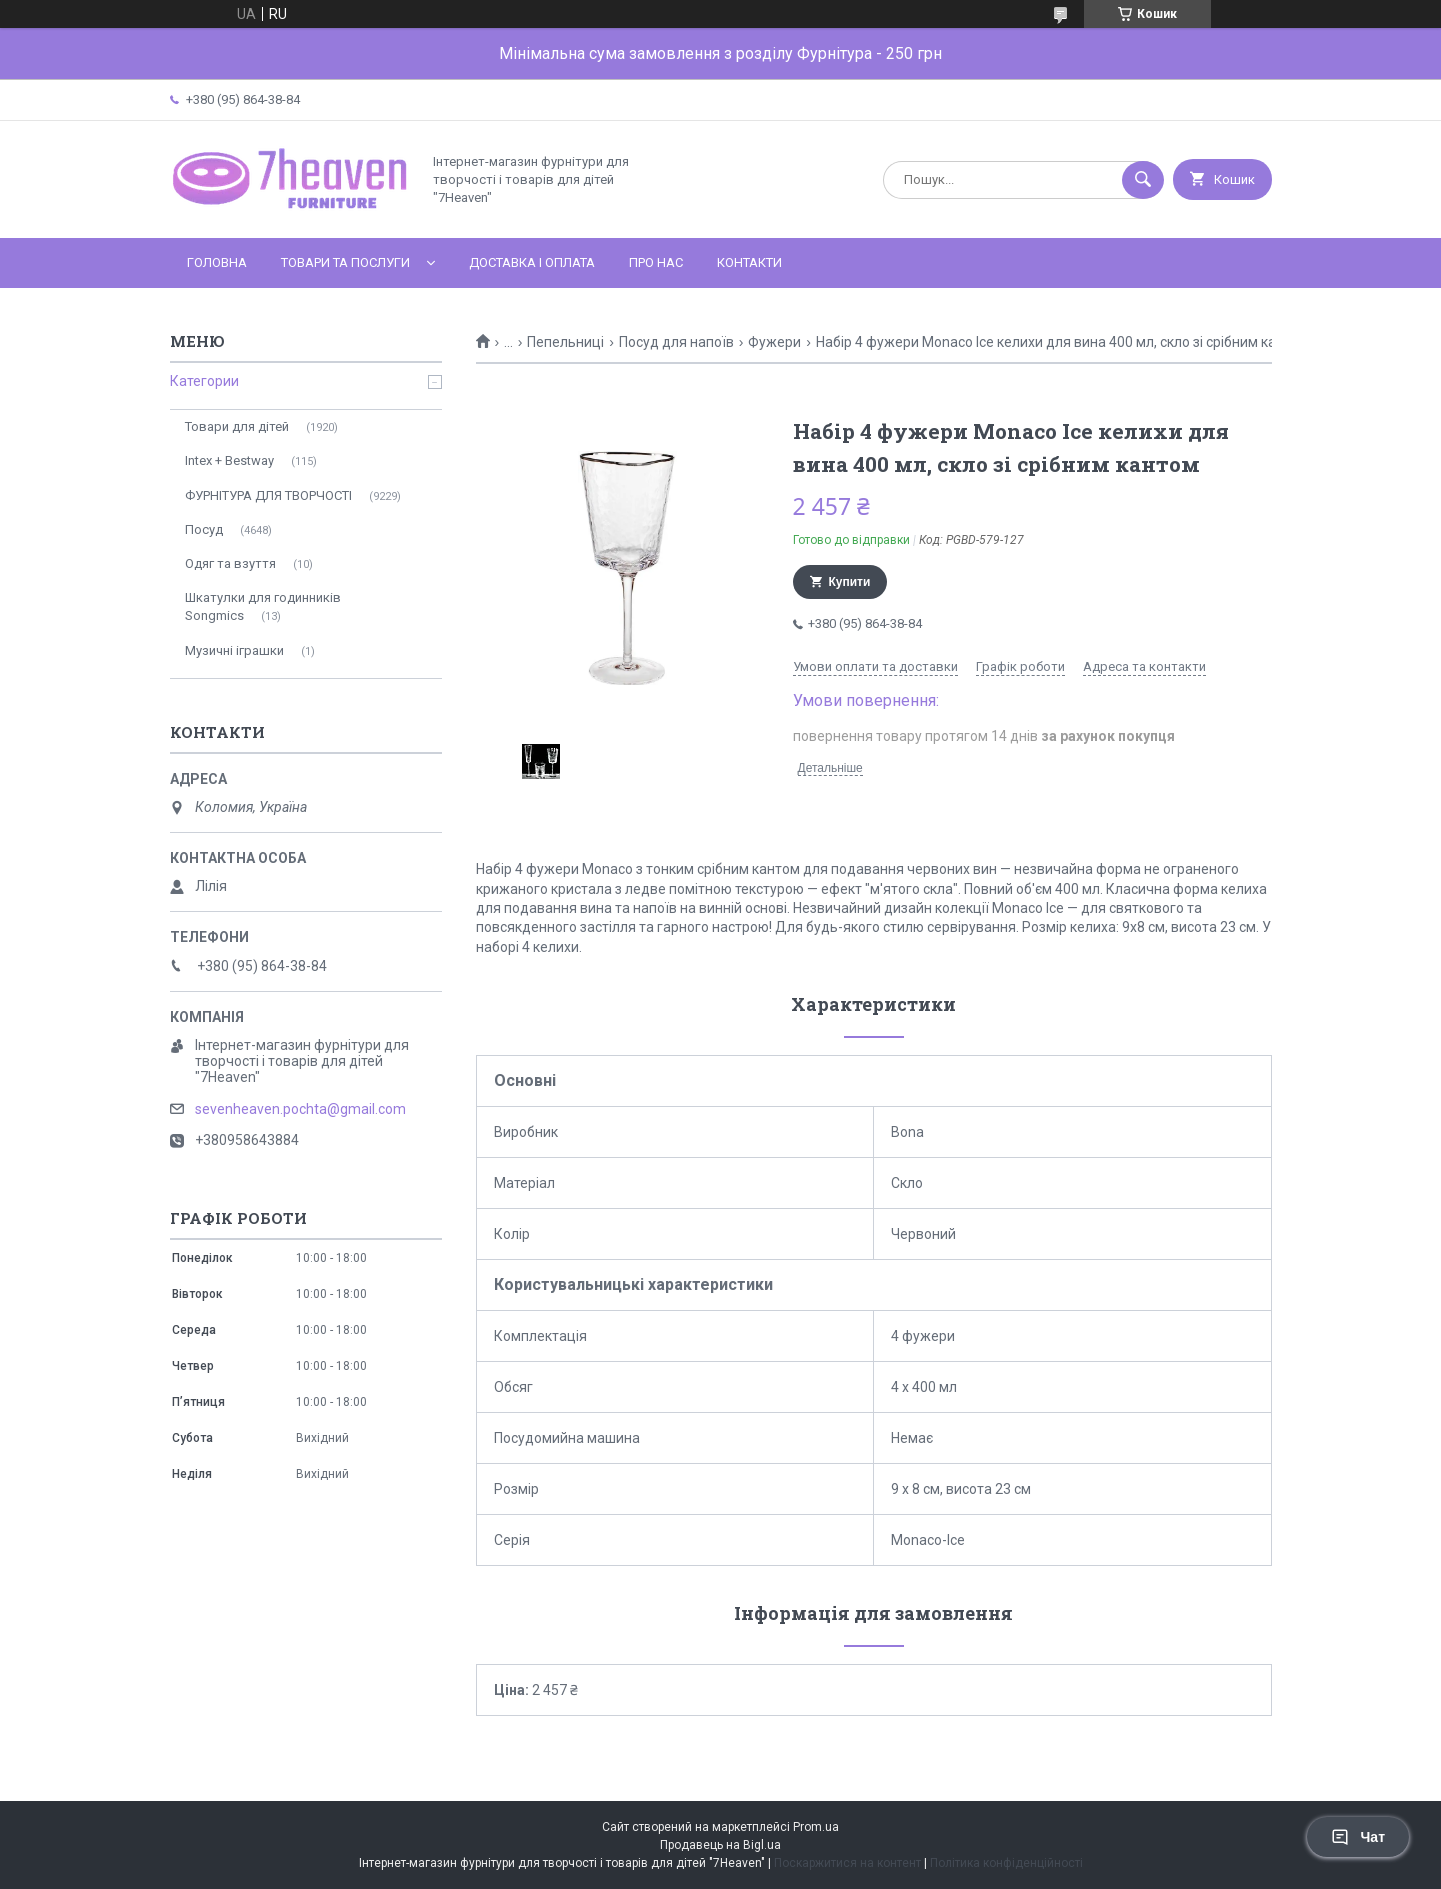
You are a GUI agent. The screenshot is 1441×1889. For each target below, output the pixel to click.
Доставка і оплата (532, 262)
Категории (204, 381)
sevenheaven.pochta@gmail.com (300, 1109)
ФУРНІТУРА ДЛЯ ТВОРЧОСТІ (268, 495)
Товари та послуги (345, 262)
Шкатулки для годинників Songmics (263, 606)
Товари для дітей (237, 426)
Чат (1358, 1837)
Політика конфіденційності (1006, 1863)
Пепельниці (565, 342)
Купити (850, 582)
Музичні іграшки (234, 650)
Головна (217, 262)
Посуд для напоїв (676, 342)
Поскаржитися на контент (847, 1863)
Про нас (656, 262)
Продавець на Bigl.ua (720, 1845)
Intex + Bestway (229, 460)
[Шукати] (1143, 180)
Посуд (204, 529)
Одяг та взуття (230, 563)
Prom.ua (816, 1827)
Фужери (774, 342)
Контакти (749, 262)
